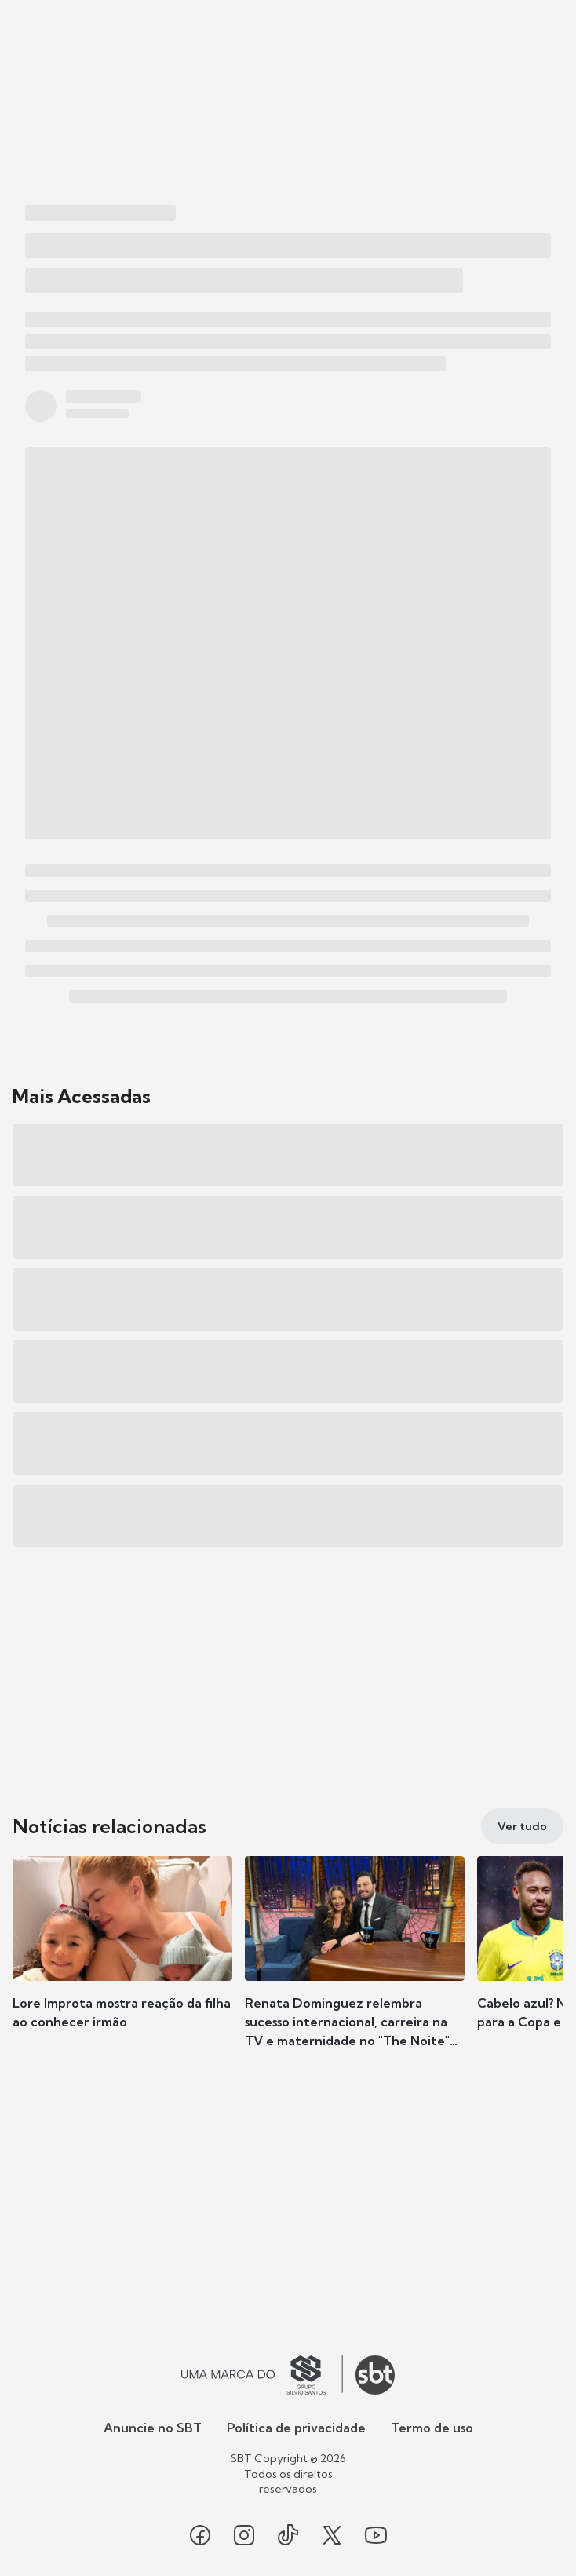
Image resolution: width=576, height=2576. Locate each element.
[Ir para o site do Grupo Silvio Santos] (262, 2375)
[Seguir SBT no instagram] (244, 2535)
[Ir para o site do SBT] (375, 2375)
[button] (122, 1958)
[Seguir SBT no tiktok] (288, 2535)
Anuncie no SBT (153, 2427)
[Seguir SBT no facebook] (200, 2535)
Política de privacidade (296, 2427)
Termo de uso (432, 2427)
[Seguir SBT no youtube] (375, 2535)
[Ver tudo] (522, 1826)
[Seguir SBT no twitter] (332, 2535)
